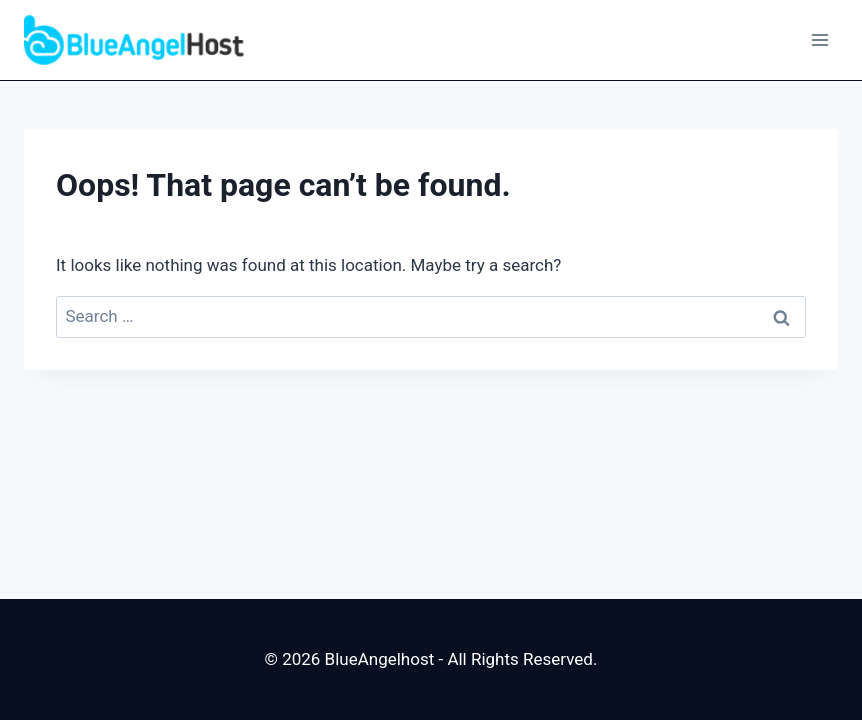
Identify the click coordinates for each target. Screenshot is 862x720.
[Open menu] (819, 39)
